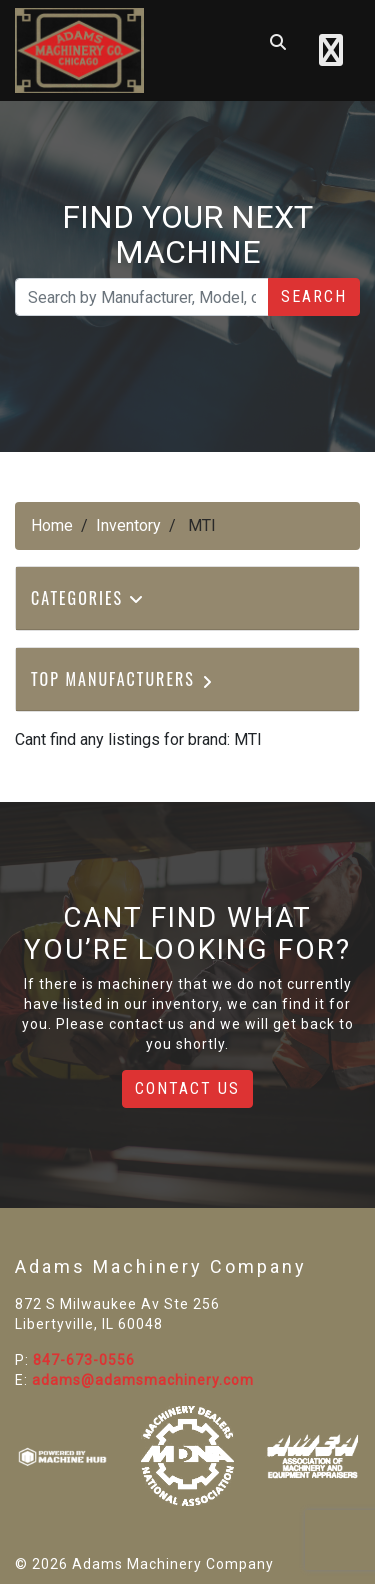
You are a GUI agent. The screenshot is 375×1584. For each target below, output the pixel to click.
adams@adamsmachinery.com (143, 1380)
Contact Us (187, 1088)
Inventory (128, 525)
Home (52, 525)
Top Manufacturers (123, 679)
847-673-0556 (84, 1360)
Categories (88, 598)
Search (314, 296)
